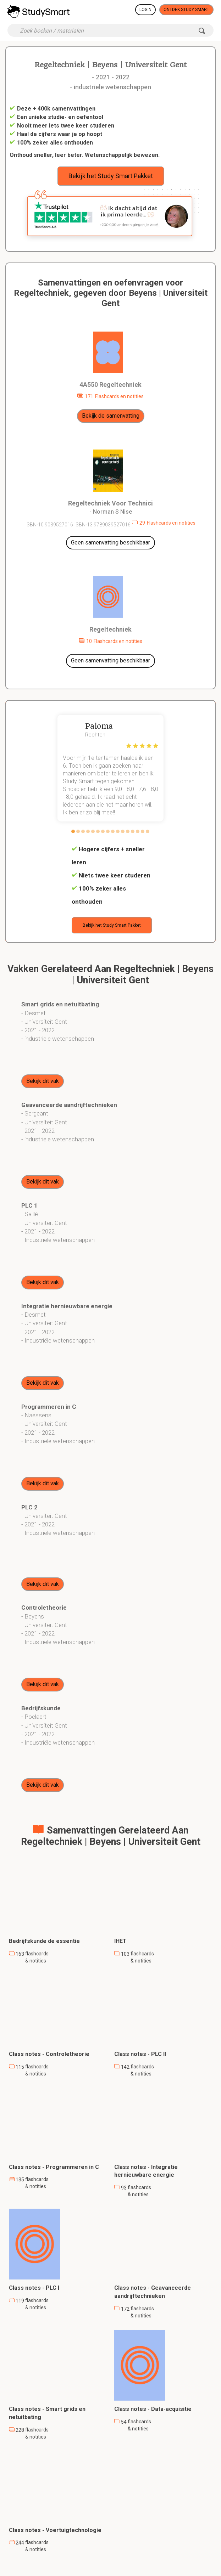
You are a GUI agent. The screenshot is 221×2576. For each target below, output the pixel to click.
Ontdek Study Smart (186, 9)
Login (145, 9)
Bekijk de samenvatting (110, 415)
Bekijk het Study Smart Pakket (110, 176)
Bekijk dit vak (42, 1081)
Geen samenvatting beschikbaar (110, 542)
